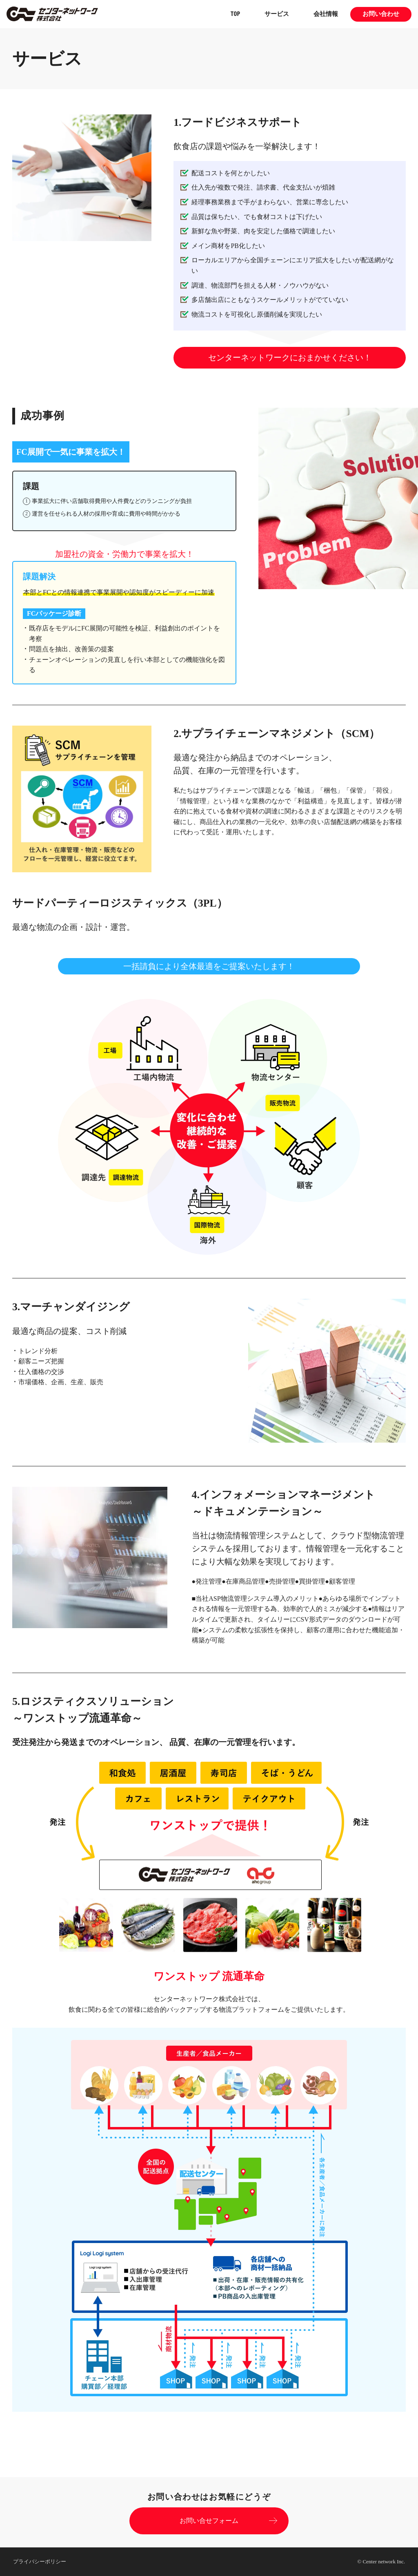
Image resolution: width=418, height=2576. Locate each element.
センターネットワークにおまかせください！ (289, 357)
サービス (277, 14)
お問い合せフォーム (209, 2520)
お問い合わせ (380, 14)
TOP (235, 14)
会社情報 (326, 14)
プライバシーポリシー (39, 2561)
